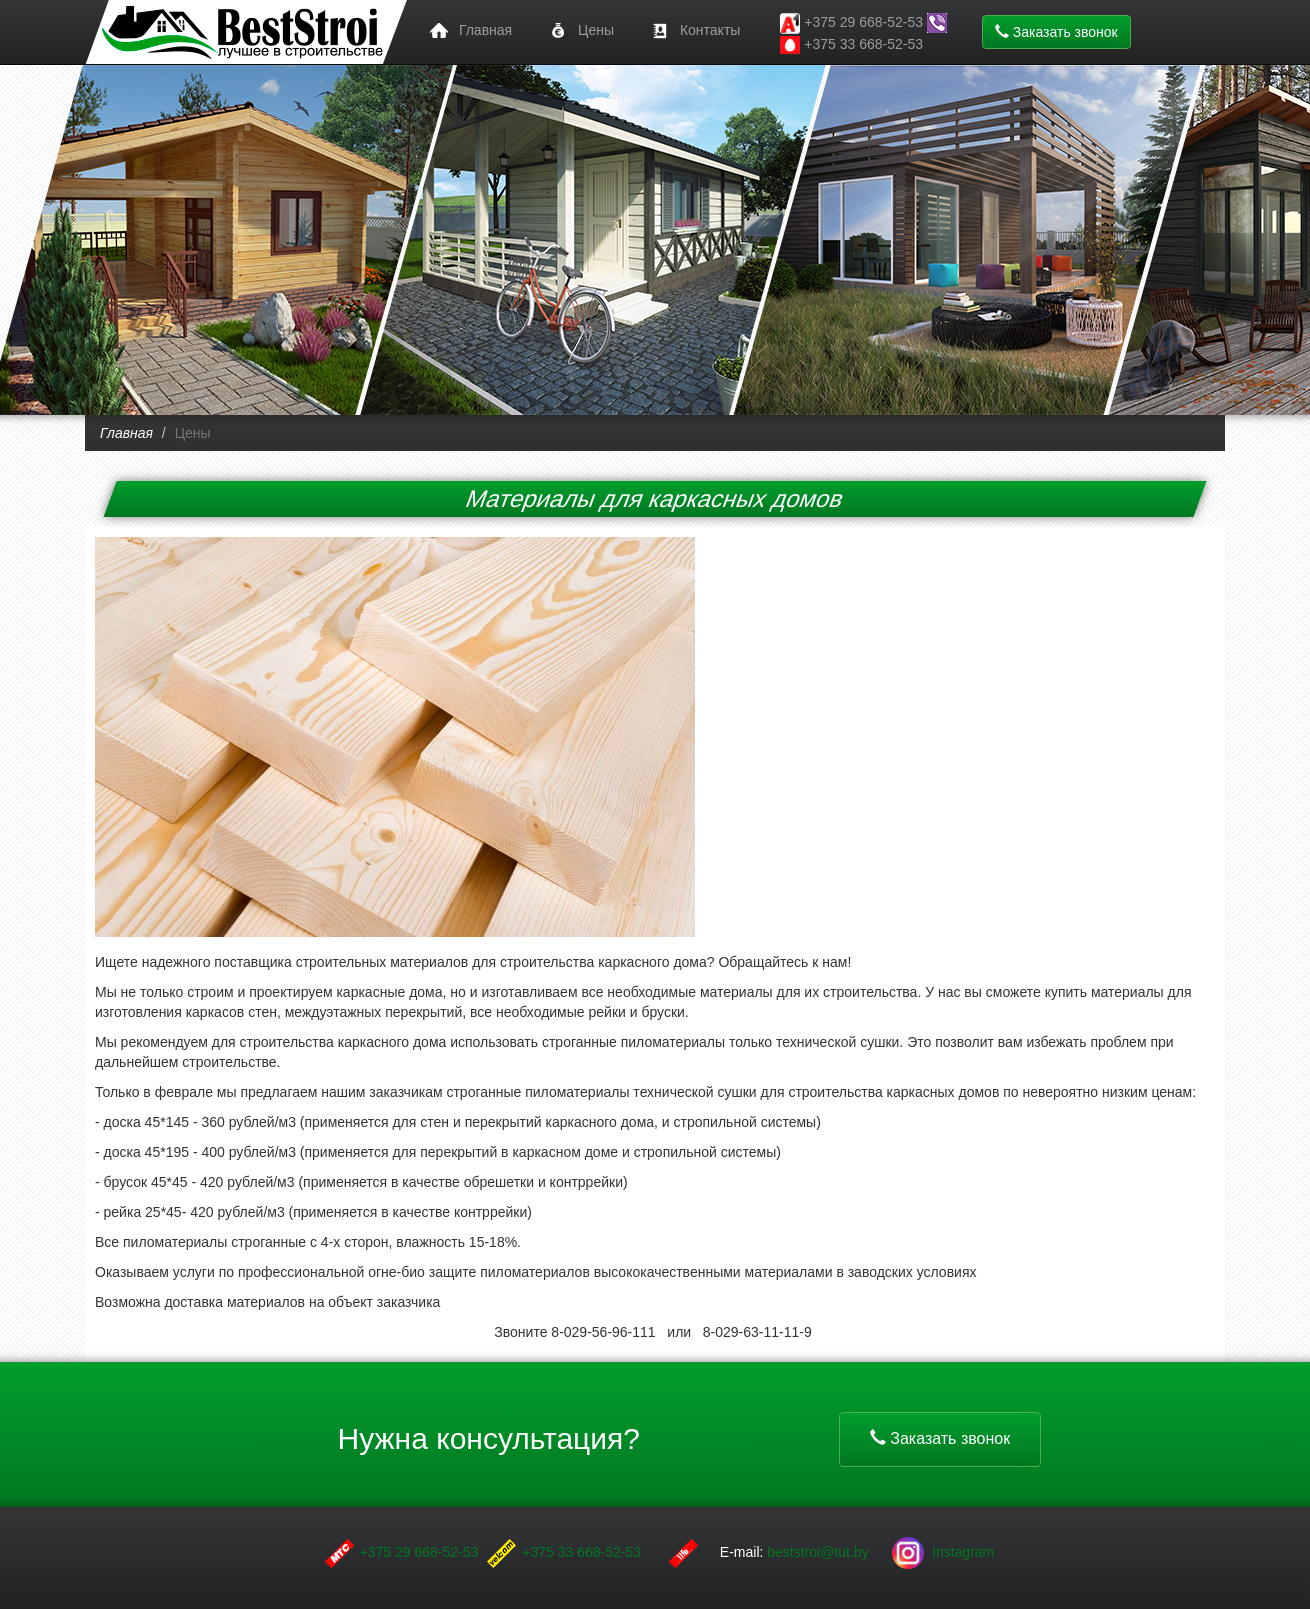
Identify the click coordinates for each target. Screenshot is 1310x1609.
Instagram (943, 1552)
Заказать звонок (1056, 32)
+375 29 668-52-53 (419, 1552)
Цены (578, 31)
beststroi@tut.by (819, 1552)
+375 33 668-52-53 (851, 45)
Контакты (692, 31)
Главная (467, 31)
